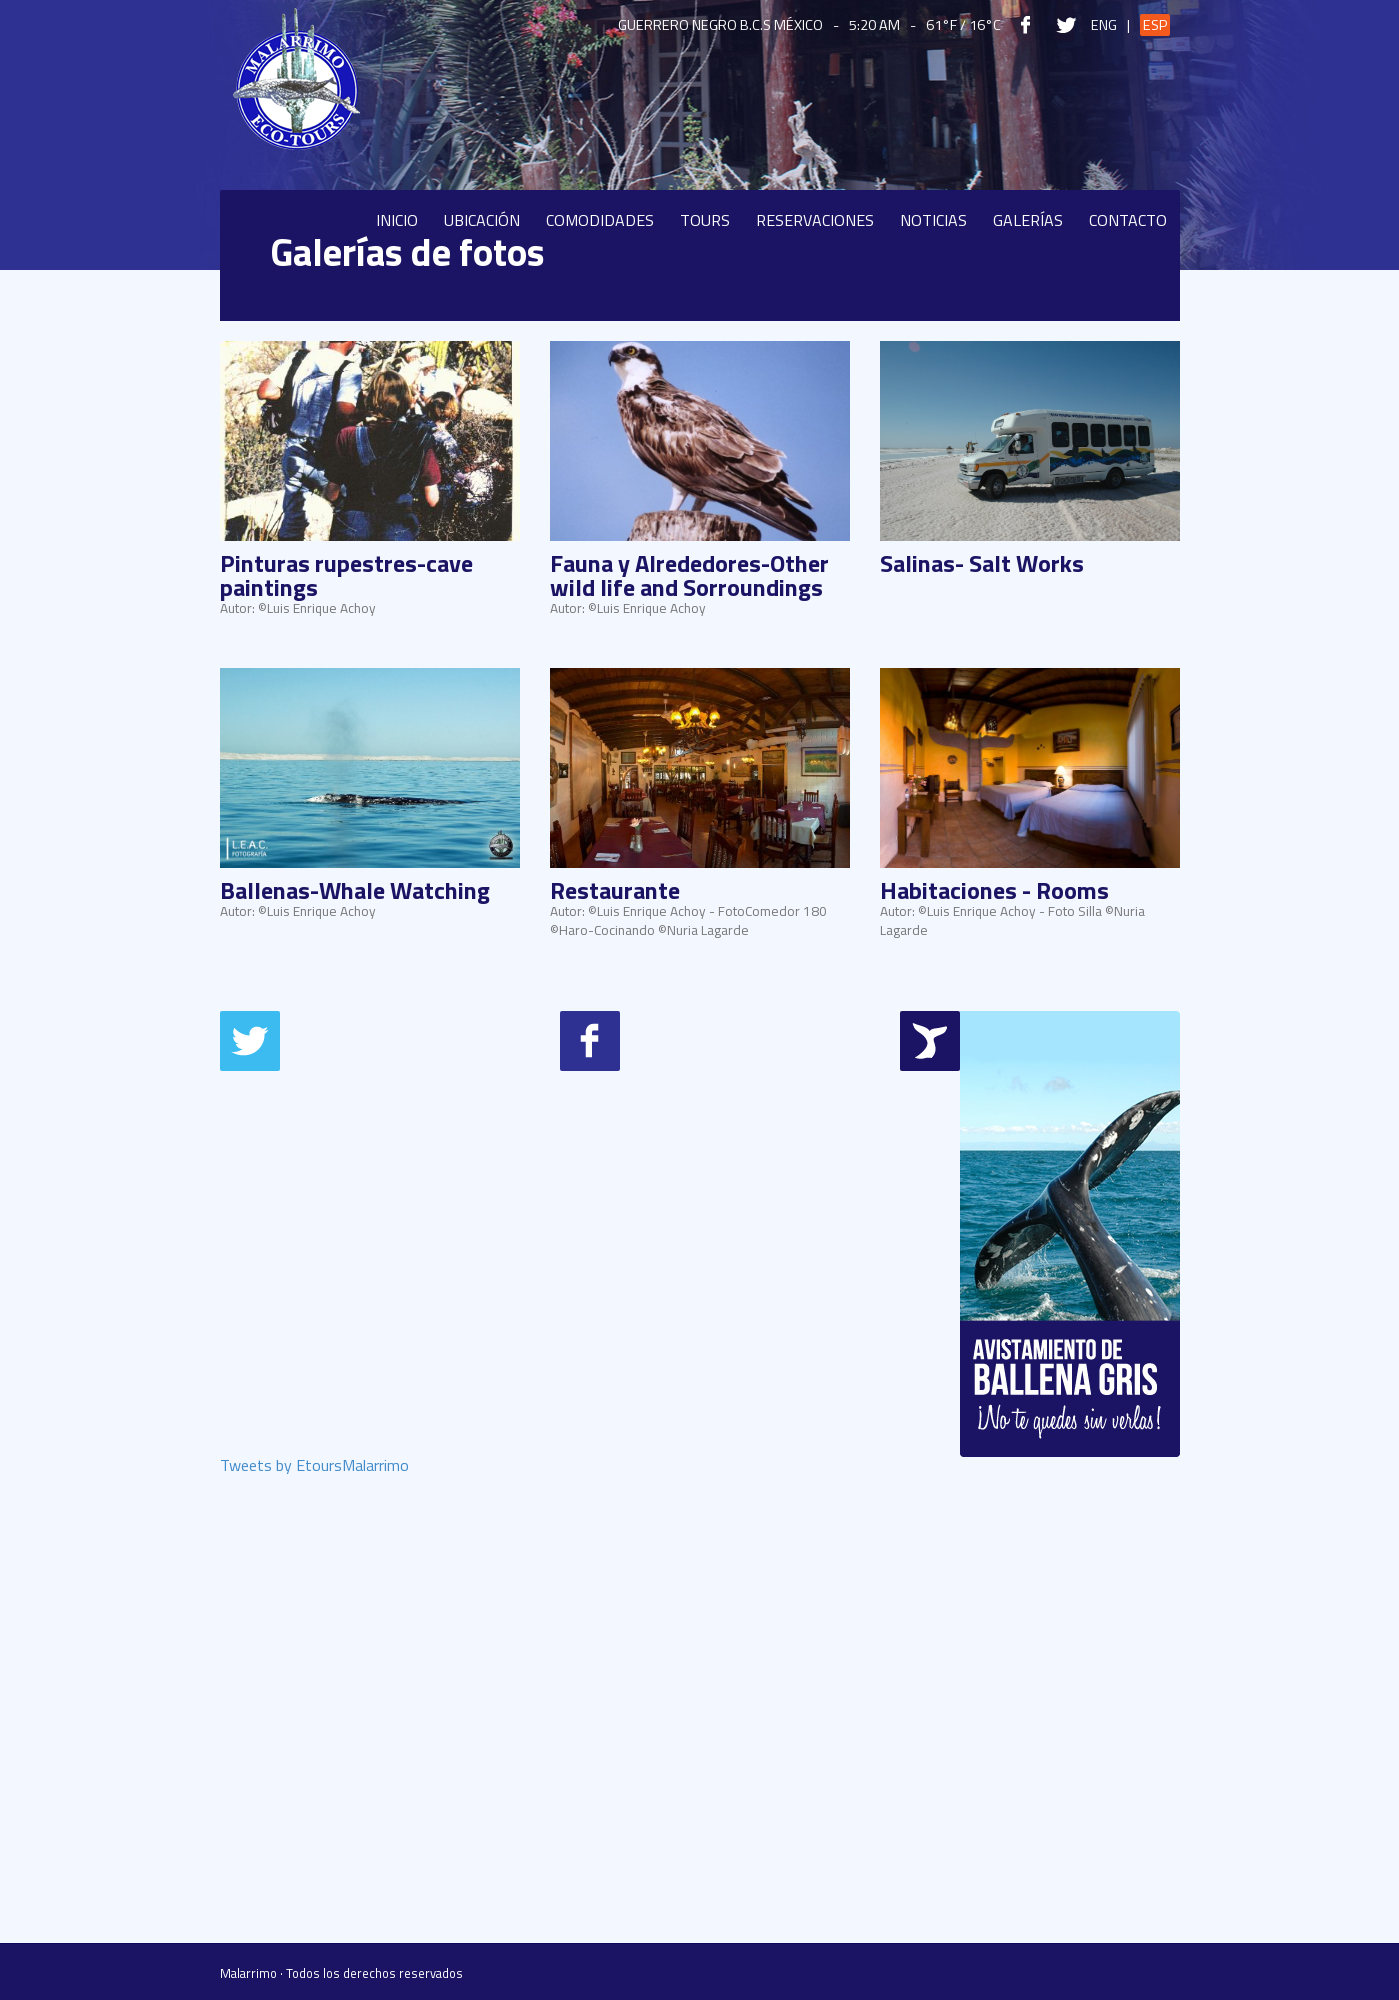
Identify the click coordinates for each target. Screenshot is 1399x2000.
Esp (1155, 25)
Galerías (1028, 220)
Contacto (1128, 220)
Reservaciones (815, 220)
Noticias (933, 220)
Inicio (397, 220)
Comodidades (600, 220)
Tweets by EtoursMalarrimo (314, 1467)
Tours (705, 220)
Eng (1104, 25)
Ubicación (482, 220)
